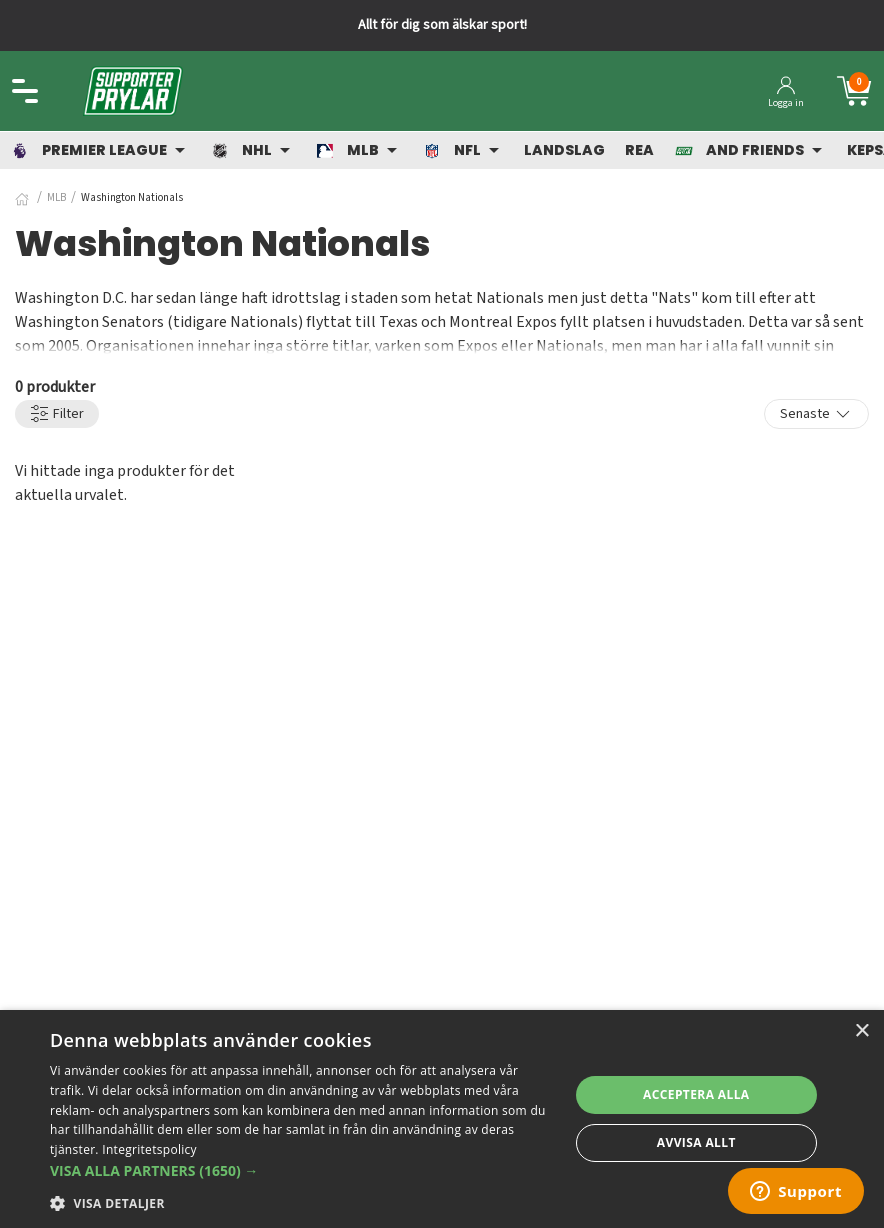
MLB (56, 197)
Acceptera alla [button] (696, 1094)
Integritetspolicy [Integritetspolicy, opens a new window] (149, 1149)
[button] (301, 1170)
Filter (57, 414)
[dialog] (442, 1119)
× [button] (861, 1031)
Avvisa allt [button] (696, 1142)
